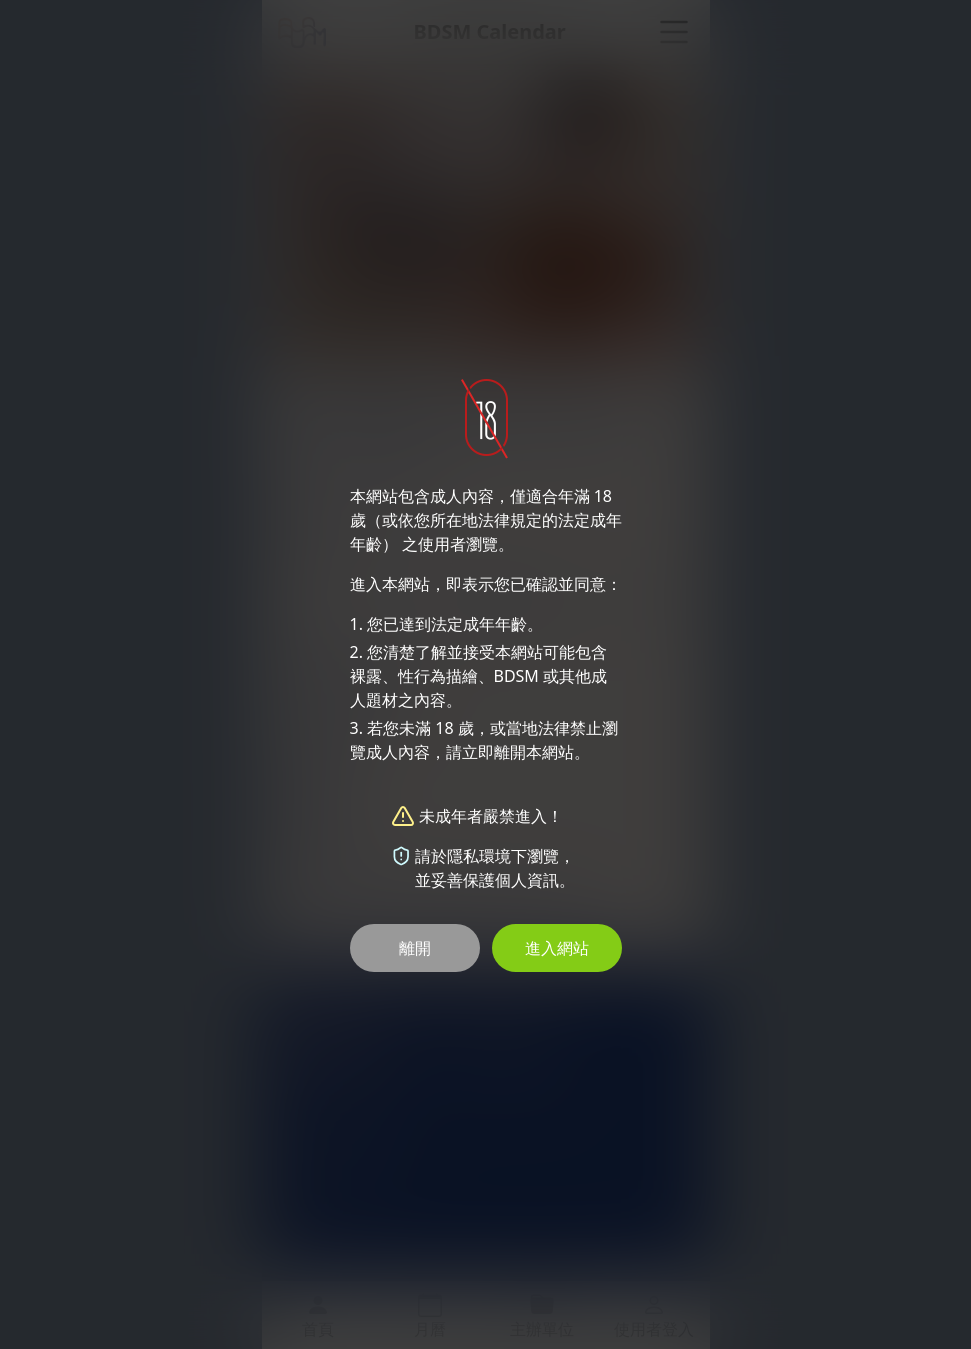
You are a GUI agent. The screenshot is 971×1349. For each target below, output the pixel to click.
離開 (415, 948)
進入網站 (557, 948)
